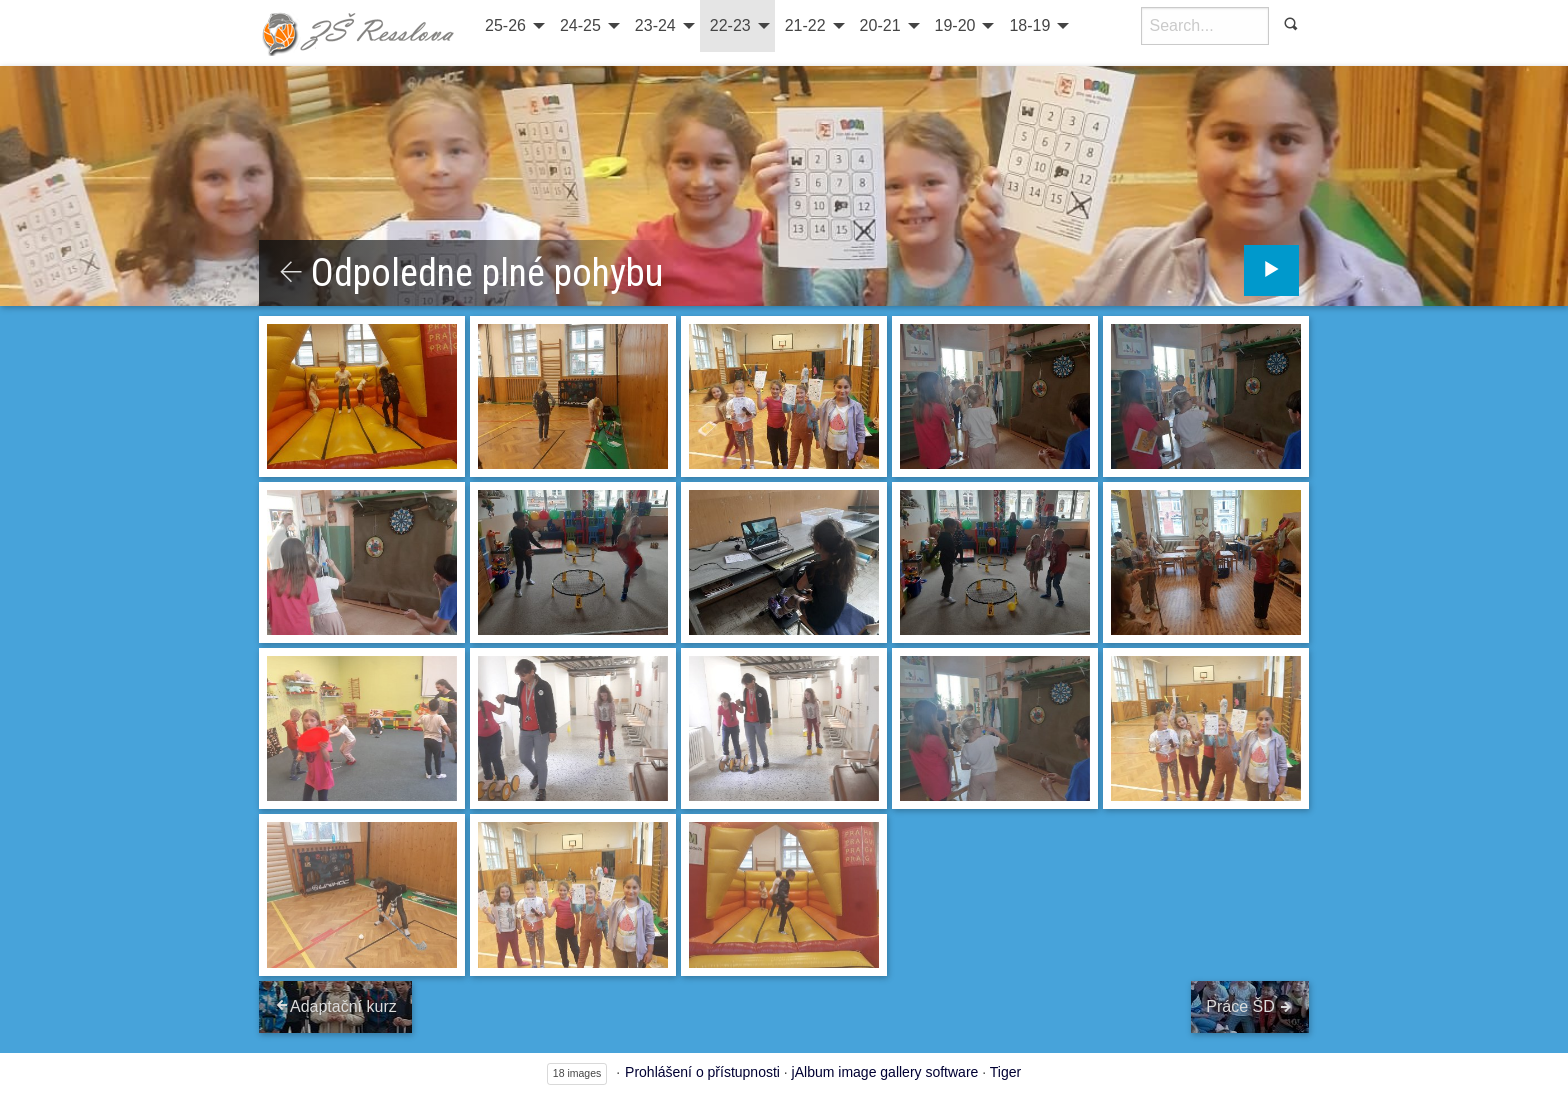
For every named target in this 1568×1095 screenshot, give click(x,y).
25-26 (505, 25)
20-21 (880, 25)
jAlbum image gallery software (885, 1072)
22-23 (730, 25)
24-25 (580, 25)
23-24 (655, 25)
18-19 (1029, 25)
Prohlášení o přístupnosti (702, 1072)
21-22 (805, 25)
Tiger (1005, 1072)
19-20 (955, 25)
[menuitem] (512, 26)
